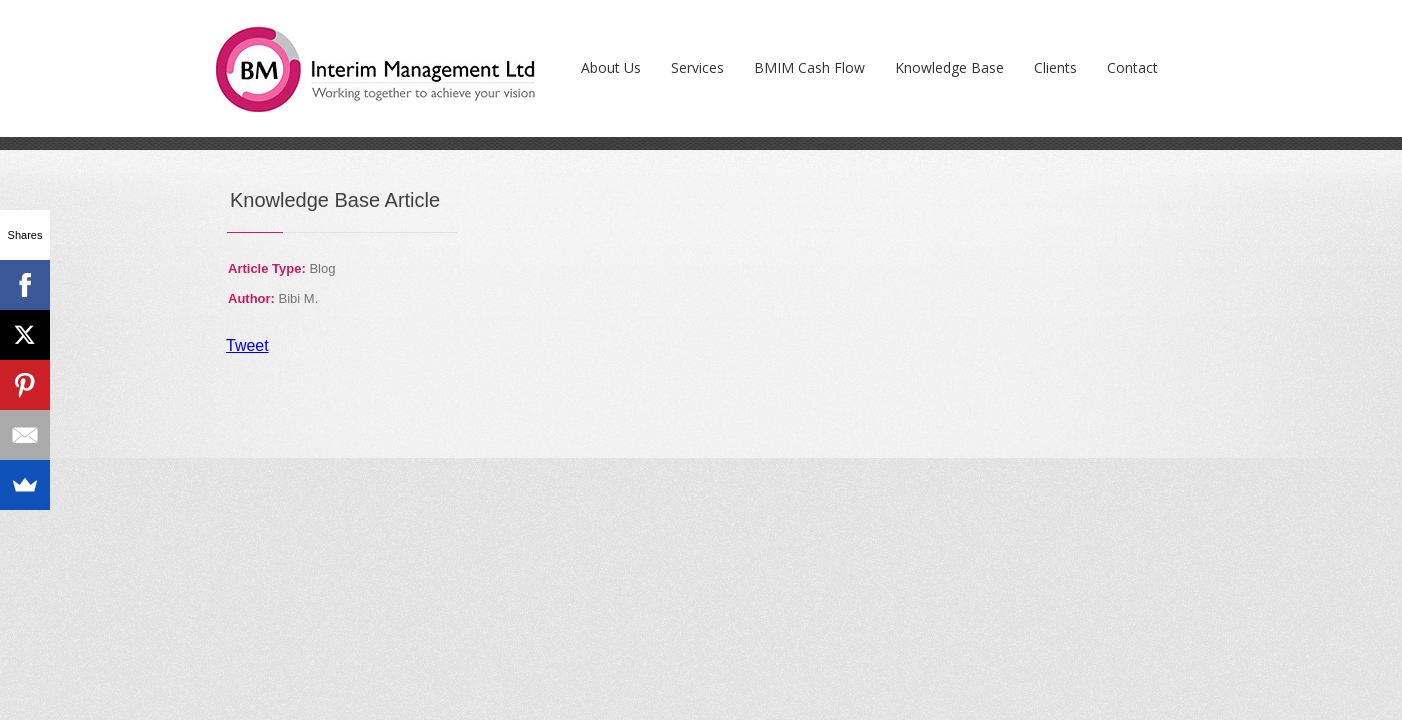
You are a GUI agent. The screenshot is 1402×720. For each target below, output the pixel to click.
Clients (1055, 67)
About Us (611, 67)
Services (697, 67)
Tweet (247, 345)
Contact (1132, 67)
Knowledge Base (949, 67)
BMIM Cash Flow (809, 67)
